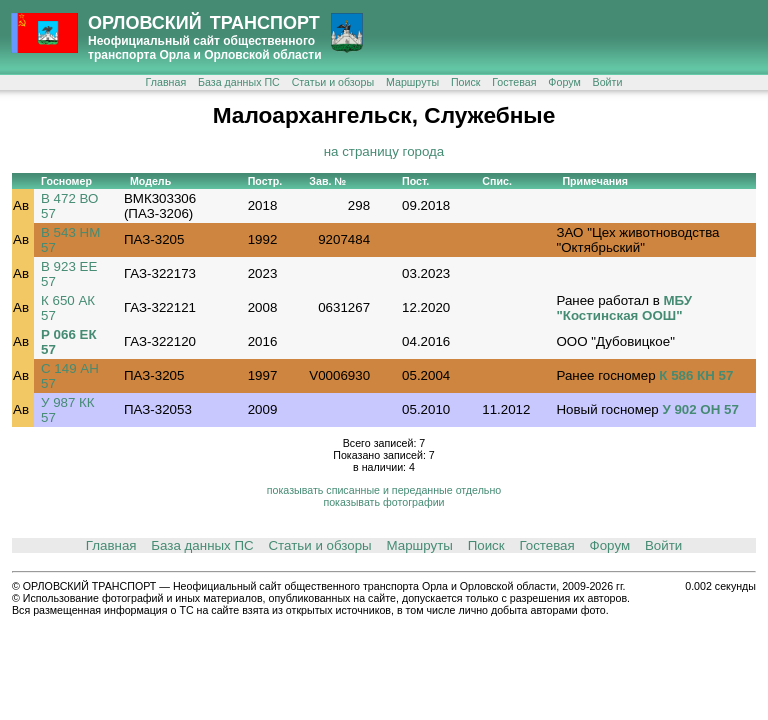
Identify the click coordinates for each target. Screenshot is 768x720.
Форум (564, 82)
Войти (608, 82)
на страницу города (384, 151)
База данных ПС (239, 82)
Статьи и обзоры (333, 82)
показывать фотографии (383, 502)
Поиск (466, 82)
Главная (166, 82)
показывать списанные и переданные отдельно (384, 490)
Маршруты (412, 82)
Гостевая (514, 82)
